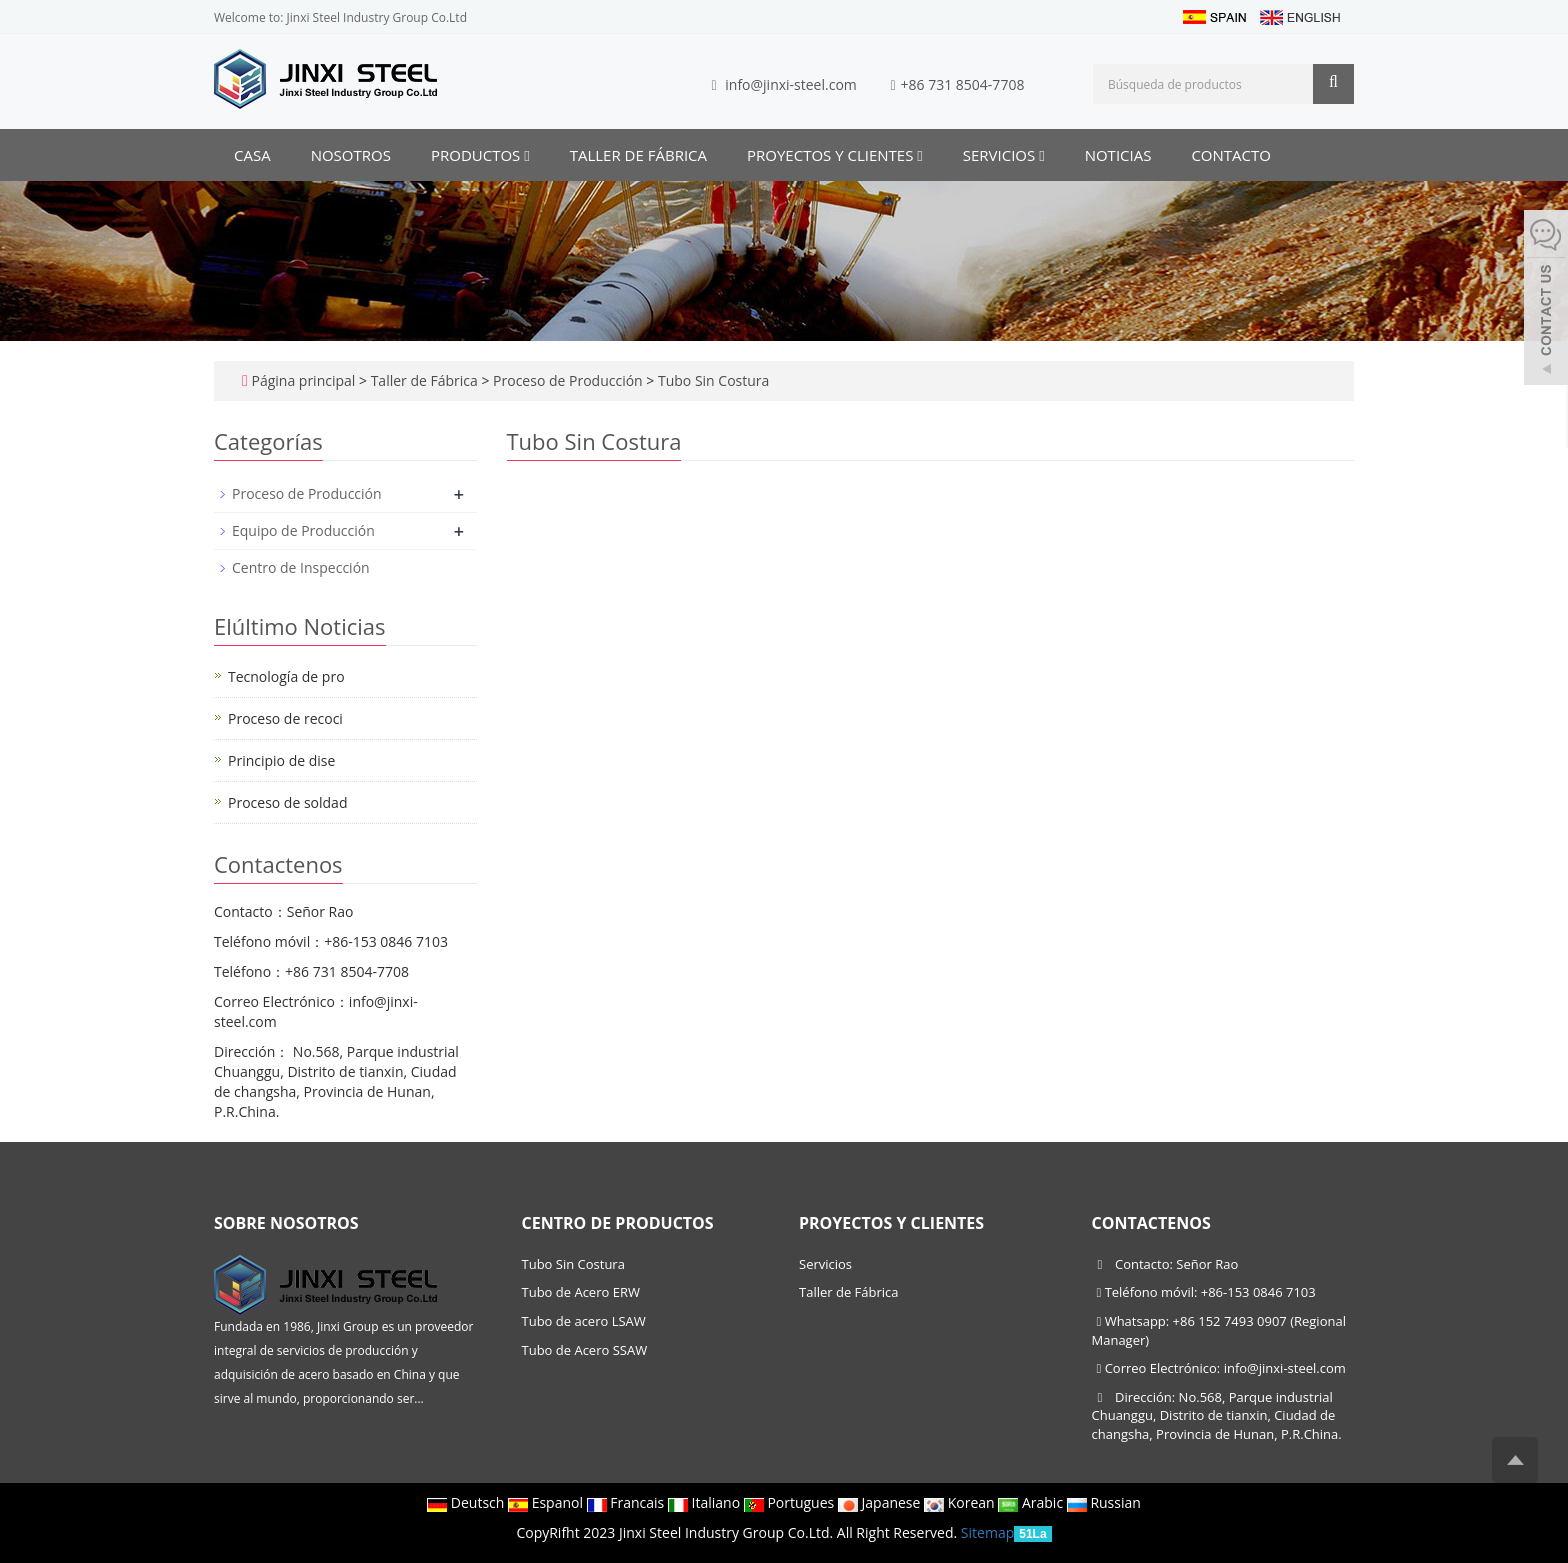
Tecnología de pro (286, 676)
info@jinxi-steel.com (791, 84)
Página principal (303, 380)
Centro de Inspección (301, 567)
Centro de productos (618, 1223)
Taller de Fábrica (638, 155)
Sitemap (987, 1532)
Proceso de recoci (285, 718)
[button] (526, 155)
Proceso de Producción (567, 380)
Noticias (1118, 155)
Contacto (1231, 155)
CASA (252, 155)
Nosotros (351, 155)
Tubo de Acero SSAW (585, 1350)
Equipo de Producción (303, 530)
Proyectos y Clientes (835, 155)
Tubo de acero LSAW (584, 1321)
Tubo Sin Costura (711, 380)
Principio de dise (281, 760)
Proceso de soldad (287, 802)
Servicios (1004, 155)
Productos (480, 155)
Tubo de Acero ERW (581, 1292)
